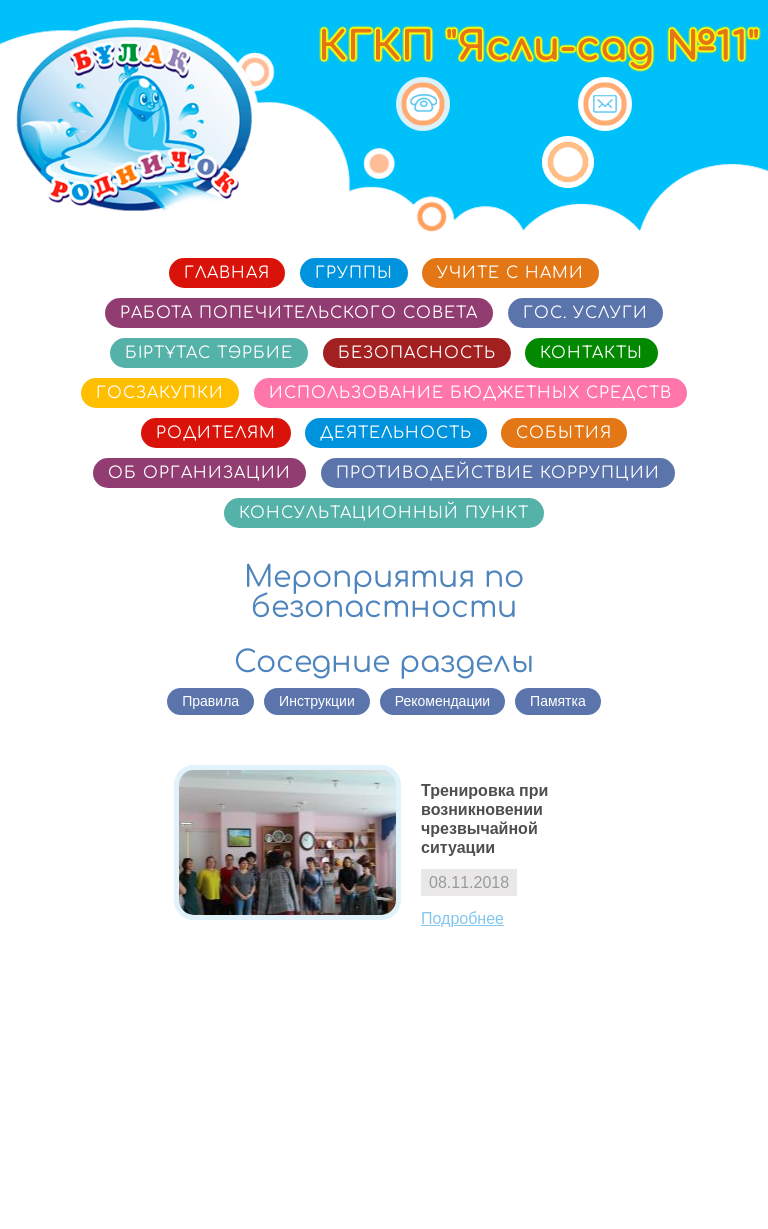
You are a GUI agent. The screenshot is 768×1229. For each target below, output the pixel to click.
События (564, 433)
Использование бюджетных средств (470, 393)
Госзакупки (160, 393)
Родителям (216, 433)
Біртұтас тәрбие (209, 353)
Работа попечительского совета (299, 313)
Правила (210, 701)
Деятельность (396, 433)
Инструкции (317, 701)
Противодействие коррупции (498, 473)
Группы (354, 273)
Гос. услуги (585, 313)
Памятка (558, 701)
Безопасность (417, 353)
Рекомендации (442, 701)
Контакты (591, 353)
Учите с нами (510, 273)
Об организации (199, 473)
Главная (227, 273)
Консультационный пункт (384, 513)
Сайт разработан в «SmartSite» (643, 1185)
